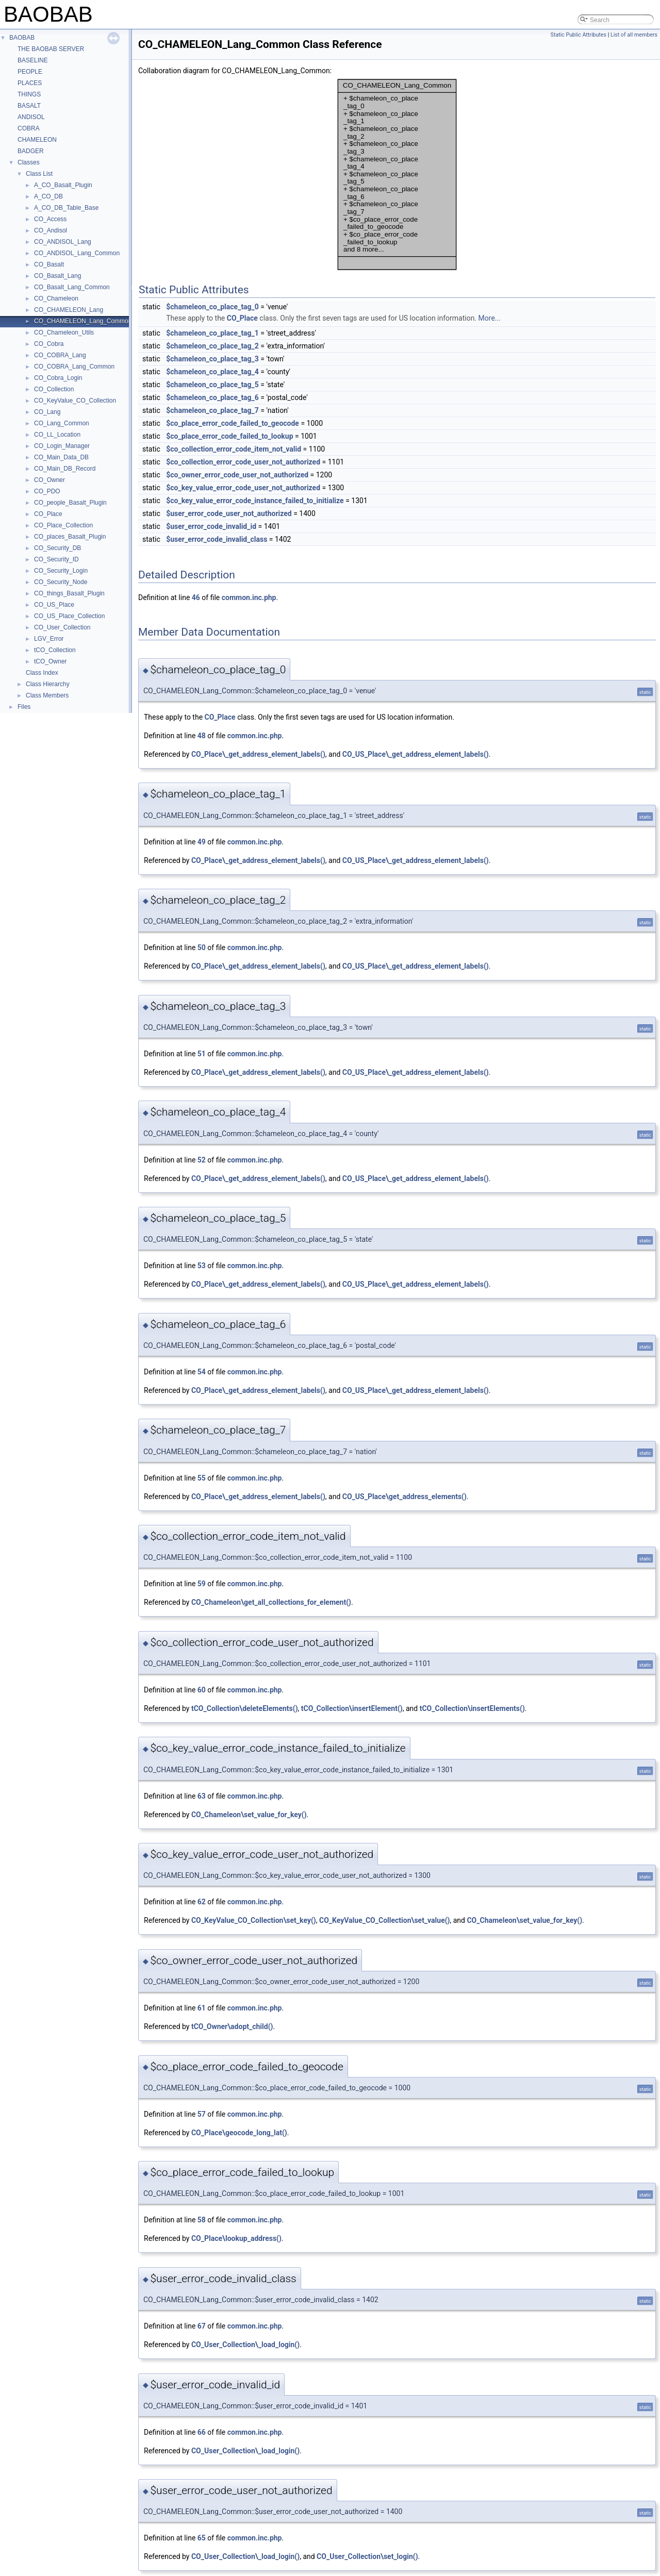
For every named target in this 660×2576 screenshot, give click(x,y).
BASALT (29, 105)
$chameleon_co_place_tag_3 (212, 359)
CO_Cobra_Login (58, 377)
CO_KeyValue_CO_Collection (75, 400)
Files (24, 706)
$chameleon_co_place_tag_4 (212, 372)
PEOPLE (30, 71)
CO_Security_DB (57, 548)
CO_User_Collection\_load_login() (245, 2344)
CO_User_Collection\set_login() (367, 2556)
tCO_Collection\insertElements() (472, 1708)
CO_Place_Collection (63, 525)
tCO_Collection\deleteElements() (244, 1708)
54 (201, 1372)
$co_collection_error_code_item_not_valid (233, 449)
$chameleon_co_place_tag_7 (212, 410)
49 (201, 842)
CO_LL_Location (57, 434)
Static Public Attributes (578, 34)
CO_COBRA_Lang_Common (74, 366)
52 (201, 1160)
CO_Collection (54, 389)
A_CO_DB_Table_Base (66, 207)
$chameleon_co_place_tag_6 (212, 397)
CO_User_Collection (62, 627)
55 (201, 1478)
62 (201, 1902)
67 (201, 2326)
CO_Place (48, 514)
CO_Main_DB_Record (64, 468)
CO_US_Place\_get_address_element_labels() (415, 754)
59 (201, 1584)
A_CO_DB (48, 196)
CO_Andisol (50, 230)
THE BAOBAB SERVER (51, 49)
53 (201, 1265)
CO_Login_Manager (62, 446)
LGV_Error (48, 638)
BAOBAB (22, 37)
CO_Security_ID (56, 559)
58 (201, 2220)
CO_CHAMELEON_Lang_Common (82, 321)
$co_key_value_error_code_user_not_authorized (243, 488)
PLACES (30, 83)
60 (201, 1690)
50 (201, 947)
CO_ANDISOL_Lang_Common (77, 253)
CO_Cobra (48, 343)
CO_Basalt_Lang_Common (72, 287)
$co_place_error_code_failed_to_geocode (232, 423)
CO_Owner (49, 480)
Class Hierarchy (48, 684)
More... (489, 318)
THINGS (29, 94)
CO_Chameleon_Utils (64, 332)
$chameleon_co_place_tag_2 (212, 346)
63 (201, 1796)
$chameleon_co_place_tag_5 (212, 384)
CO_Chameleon (56, 298)
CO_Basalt (49, 264)
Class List (39, 173)
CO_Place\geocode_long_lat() (239, 2133)
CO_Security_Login (61, 570)
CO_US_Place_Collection (69, 616)
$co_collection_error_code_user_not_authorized (243, 462)
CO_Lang (47, 412)
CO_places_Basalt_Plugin (70, 536)
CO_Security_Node (60, 582)
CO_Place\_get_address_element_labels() (258, 754)
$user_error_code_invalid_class (216, 539)
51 (201, 1054)
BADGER (31, 151)
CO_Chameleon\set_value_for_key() (249, 1814)
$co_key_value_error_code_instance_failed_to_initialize (254, 500)
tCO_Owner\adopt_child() (232, 2026)
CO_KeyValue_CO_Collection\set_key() (253, 1920)
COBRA (29, 128)
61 (201, 2008)
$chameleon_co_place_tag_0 (212, 307)
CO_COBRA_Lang (60, 355)
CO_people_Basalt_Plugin (70, 502)
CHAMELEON (37, 139)
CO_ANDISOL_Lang (62, 241)
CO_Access (50, 219)
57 (201, 2114)
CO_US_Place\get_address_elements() (404, 1496)
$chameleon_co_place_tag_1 (212, 333)
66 (201, 2432)
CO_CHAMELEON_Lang (68, 309)
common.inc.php (249, 597)
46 (196, 597)
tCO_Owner (50, 661)
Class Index (42, 672)
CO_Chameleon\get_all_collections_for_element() (271, 1602)
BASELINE (33, 60)
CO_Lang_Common (61, 423)
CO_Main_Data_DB (61, 457)
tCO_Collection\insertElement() (352, 1708)
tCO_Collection (55, 650)
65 (201, 2538)
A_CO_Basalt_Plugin (63, 185)
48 (201, 736)
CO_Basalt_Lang (57, 275)
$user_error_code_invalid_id (211, 526)
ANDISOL (31, 117)
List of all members (633, 34)
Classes (29, 162)
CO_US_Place (54, 604)
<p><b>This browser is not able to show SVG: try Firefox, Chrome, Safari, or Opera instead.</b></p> (397, 174)
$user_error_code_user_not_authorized (228, 513)
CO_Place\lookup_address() (236, 2238)
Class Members (47, 695)
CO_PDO (47, 491)
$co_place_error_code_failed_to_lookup (229, 436)
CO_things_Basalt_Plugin (69, 593)
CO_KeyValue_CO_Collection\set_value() (384, 1920)
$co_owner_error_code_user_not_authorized (237, 475)
